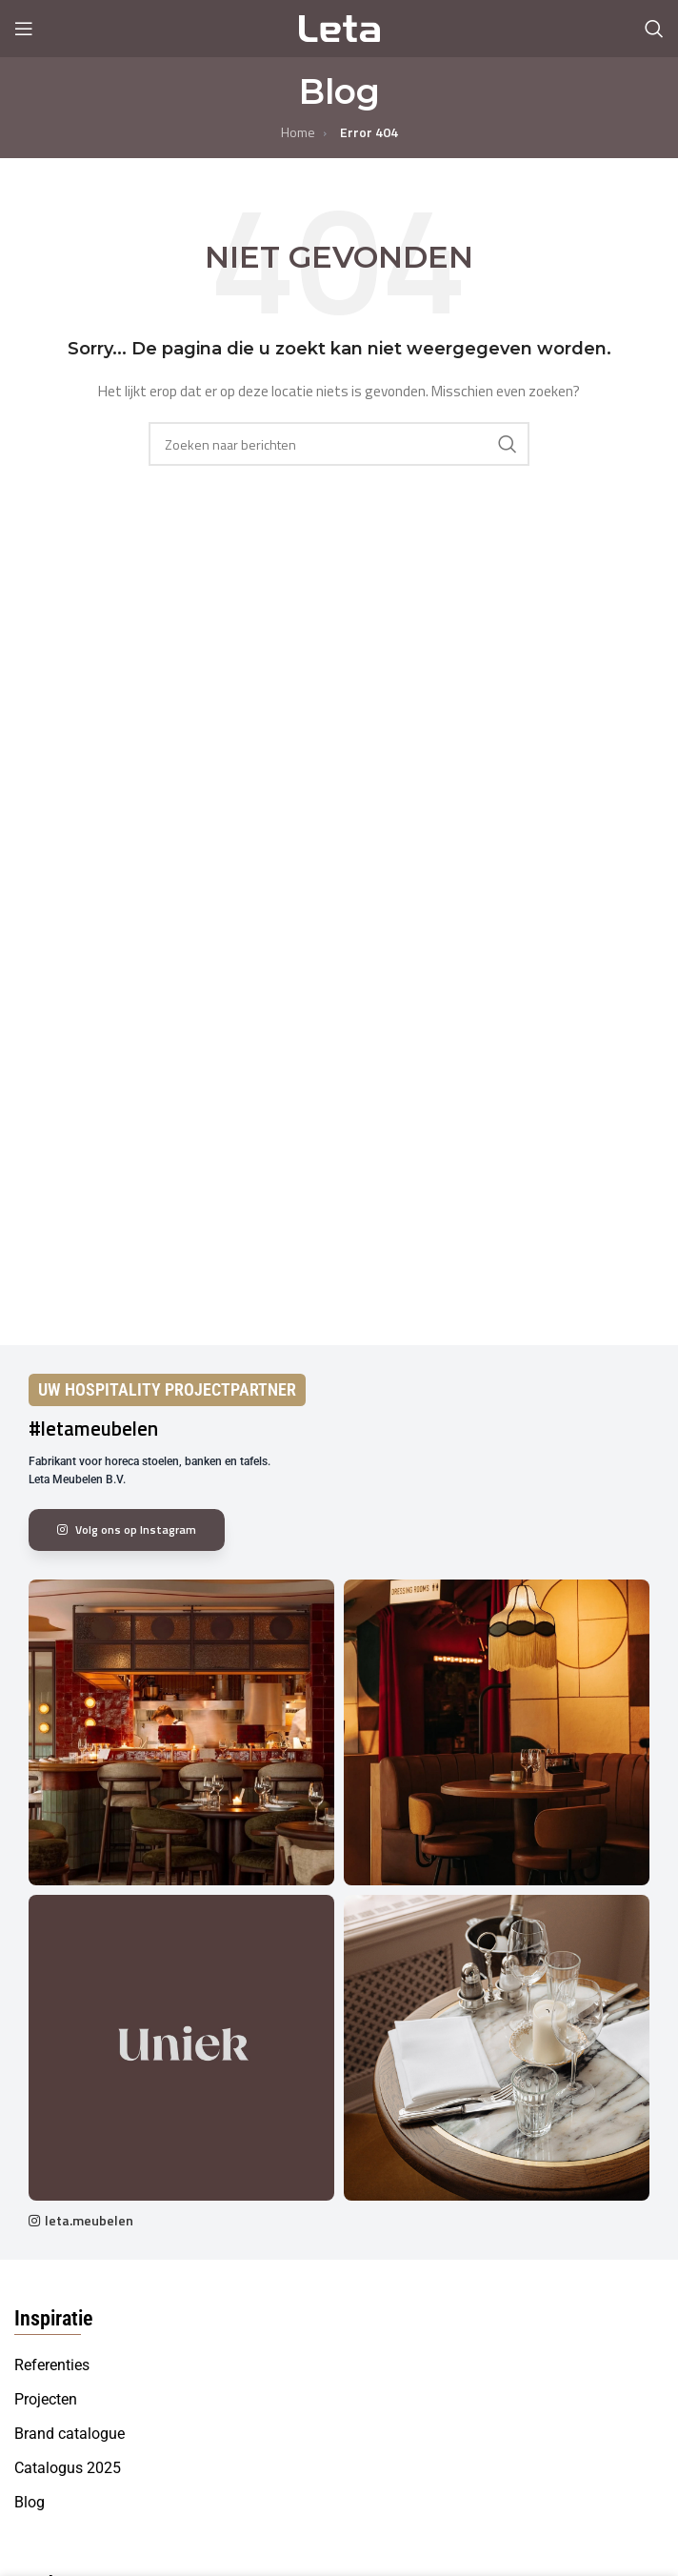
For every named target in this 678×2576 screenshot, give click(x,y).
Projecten (45, 2399)
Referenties (52, 2365)
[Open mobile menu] (24, 29)
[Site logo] (339, 27)
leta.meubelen (89, 2220)
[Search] (654, 29)
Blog (29, 2502)
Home (298, 132)
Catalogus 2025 (67, 2468)
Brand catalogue (69, 2434)
